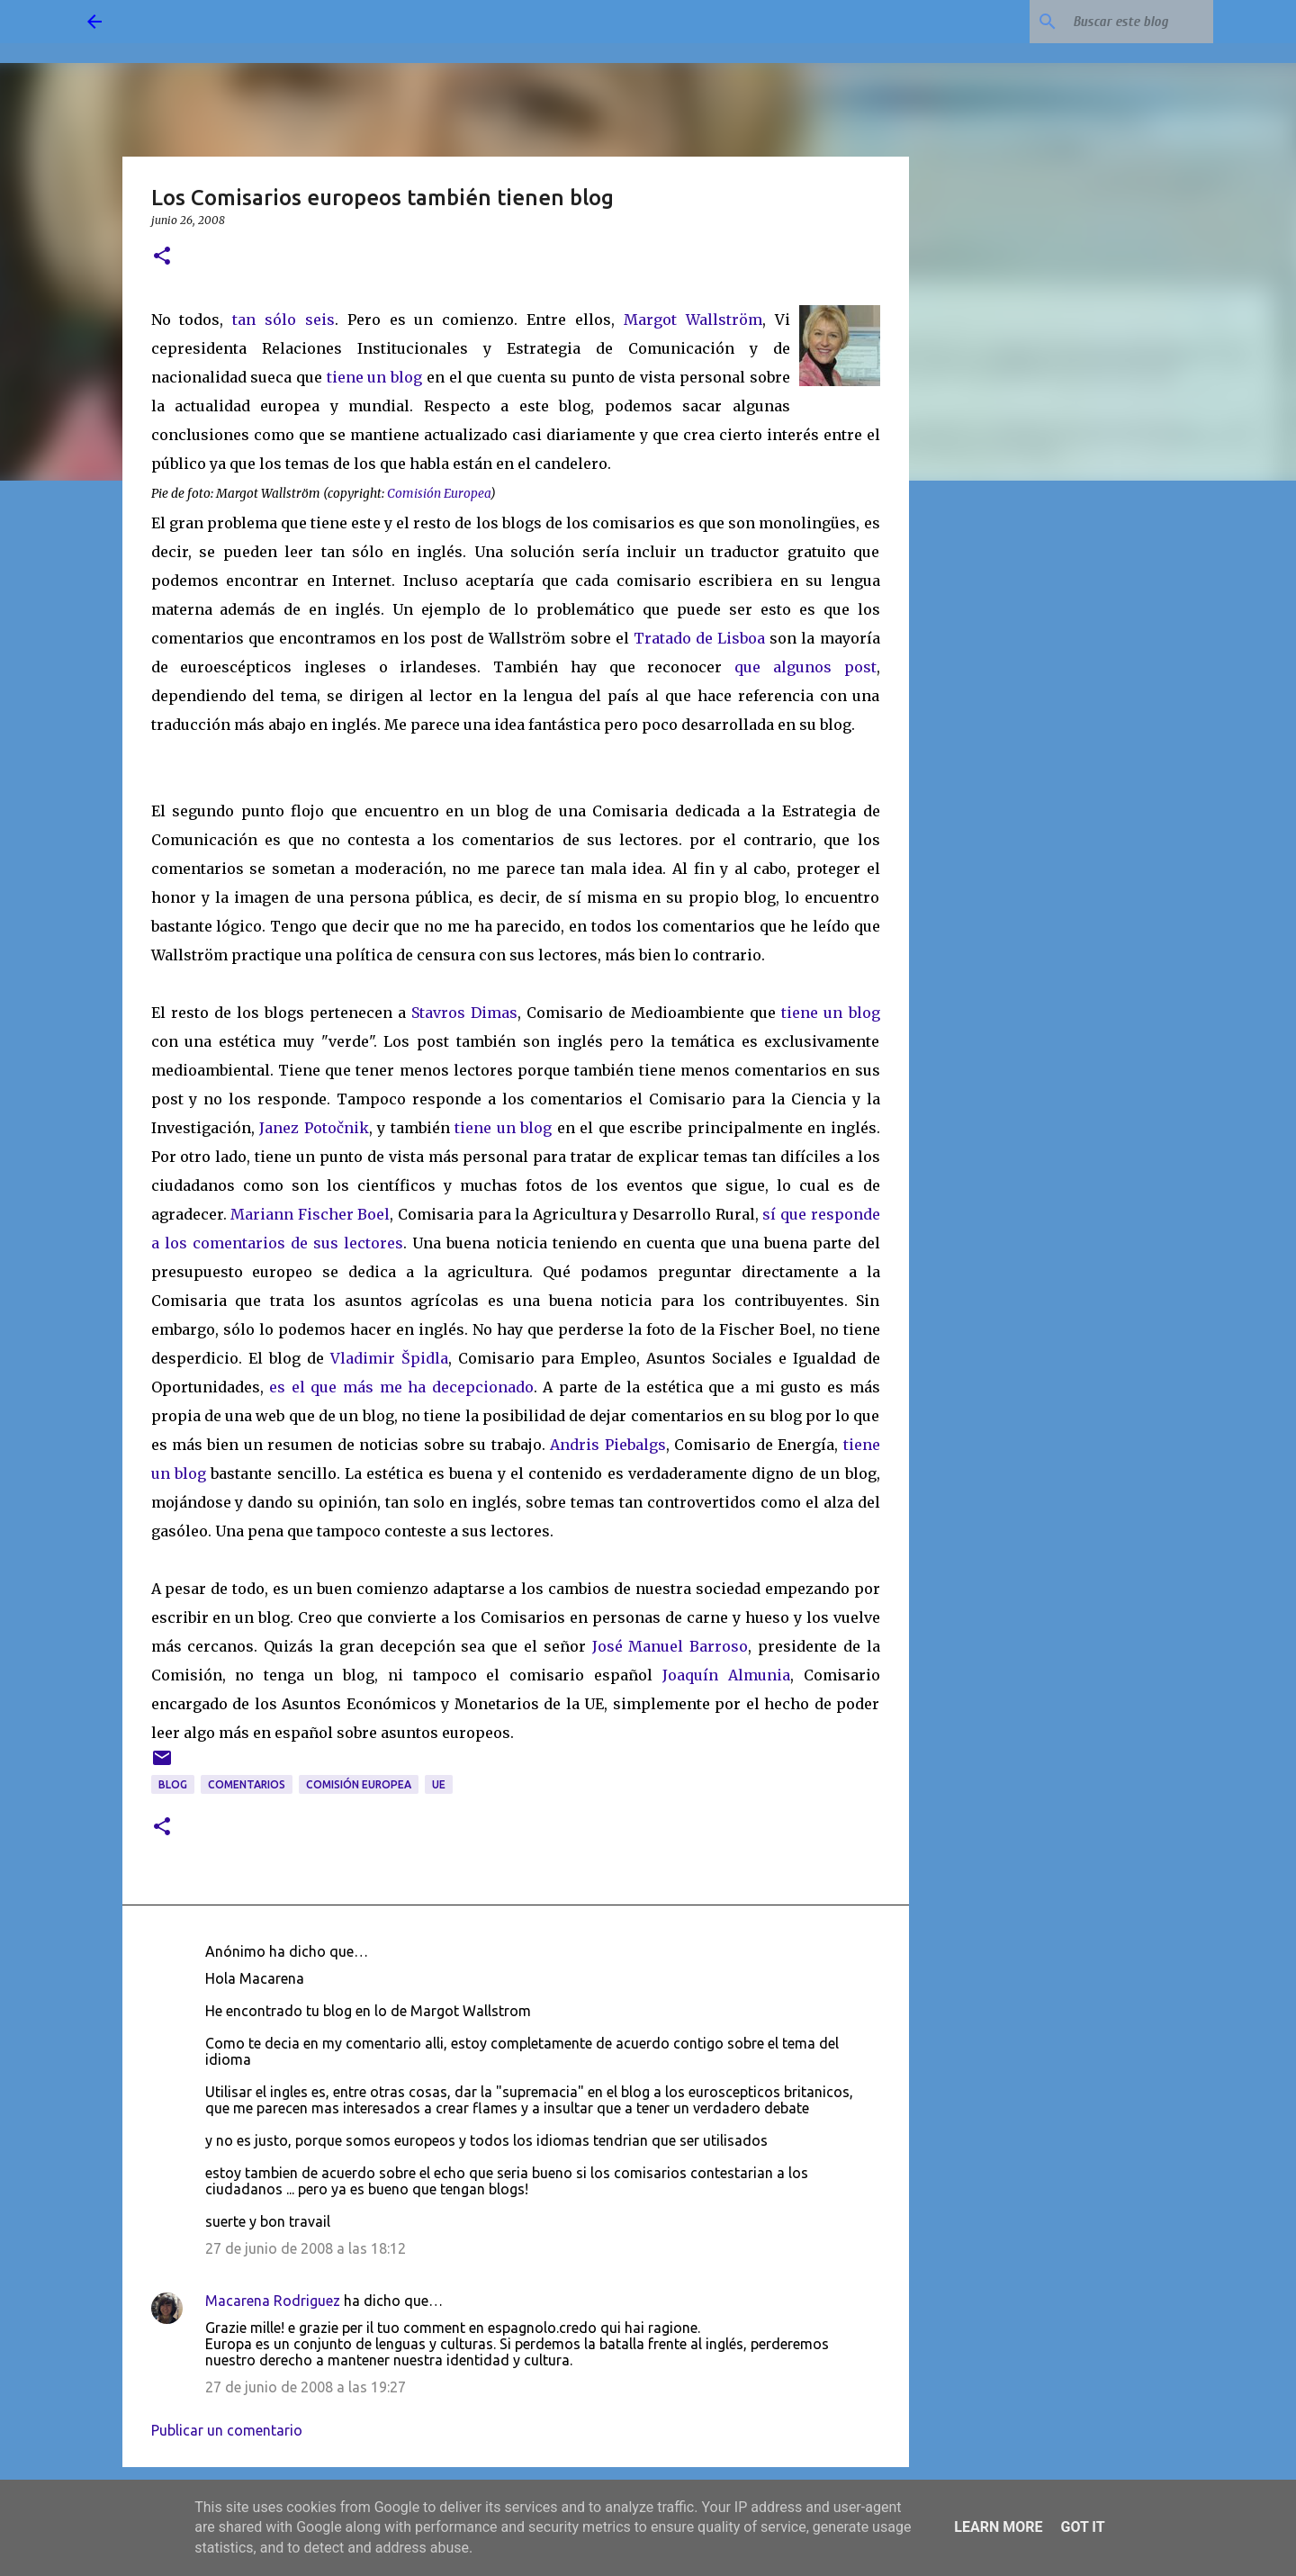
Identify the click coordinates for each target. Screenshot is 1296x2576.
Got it (1082, 2526)
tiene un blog (374, 377)
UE (439, 1784)
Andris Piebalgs (607, 1445)
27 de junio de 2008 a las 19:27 (305, 2387)
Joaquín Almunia (726, 1675)
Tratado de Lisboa (702, 638)
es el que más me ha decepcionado (401, 1387)
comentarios (246, 1784)
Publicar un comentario (226, 2430)
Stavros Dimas (464, 1013)
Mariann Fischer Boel (310, 1214)
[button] (162, 257)
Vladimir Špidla (389, 1358)
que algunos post (805, 667)
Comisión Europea (358, 1784)
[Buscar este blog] (1118, 21)
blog (172, 1784)
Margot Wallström (693, 320)
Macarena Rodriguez (272, 2300)
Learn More (998, 2526)
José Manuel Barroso (670, 1646)
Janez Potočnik (314, 1128)
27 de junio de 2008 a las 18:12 (305, 2248)
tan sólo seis (283, 320)
